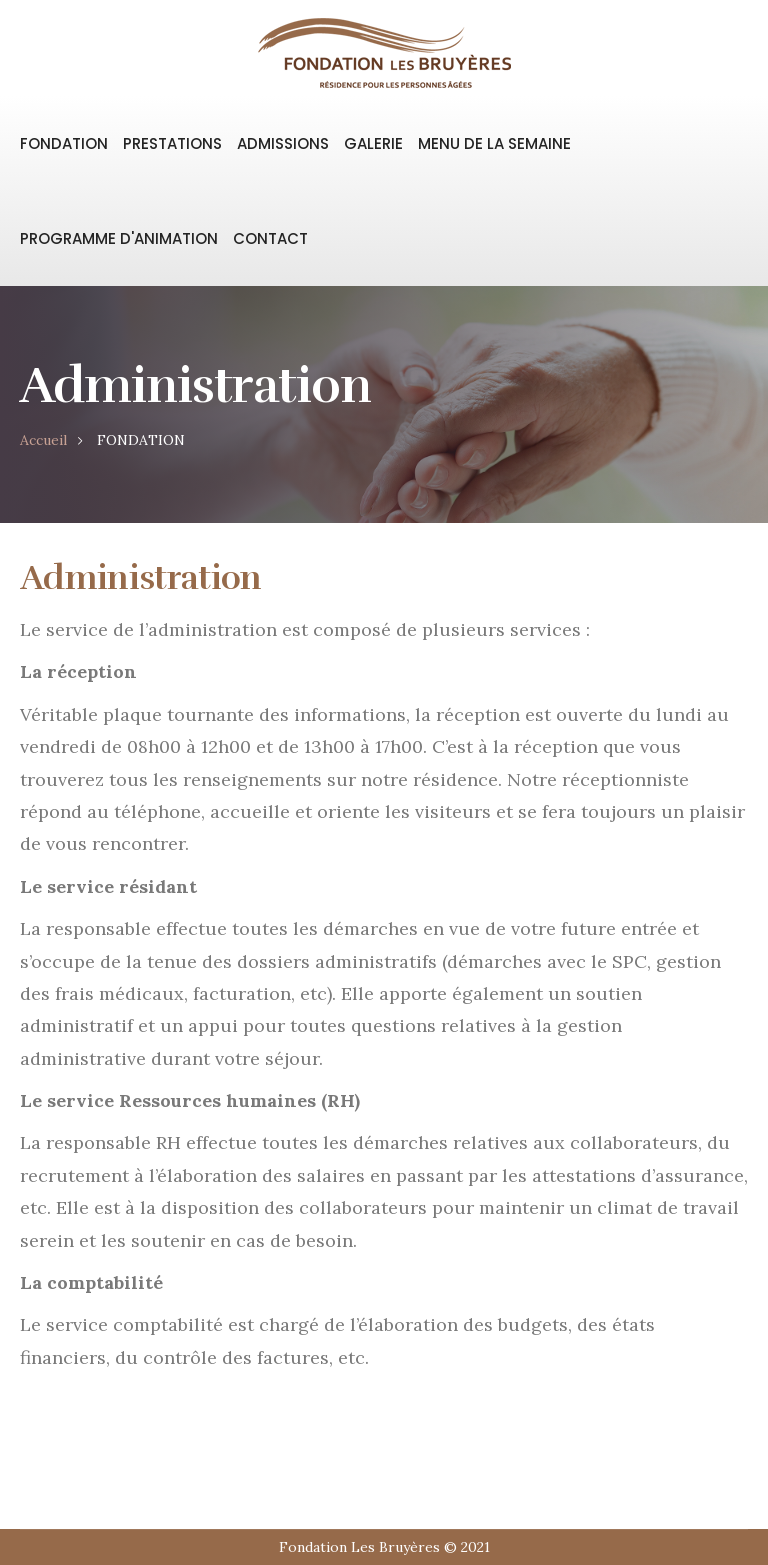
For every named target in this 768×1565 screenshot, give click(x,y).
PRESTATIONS (172, 143)
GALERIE (373, 143)
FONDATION (64, 143)
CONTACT (270, 238)
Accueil (43, 440)
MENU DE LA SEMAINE (494, 143)
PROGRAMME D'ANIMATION (119, 238)
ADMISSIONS (283, 143)
